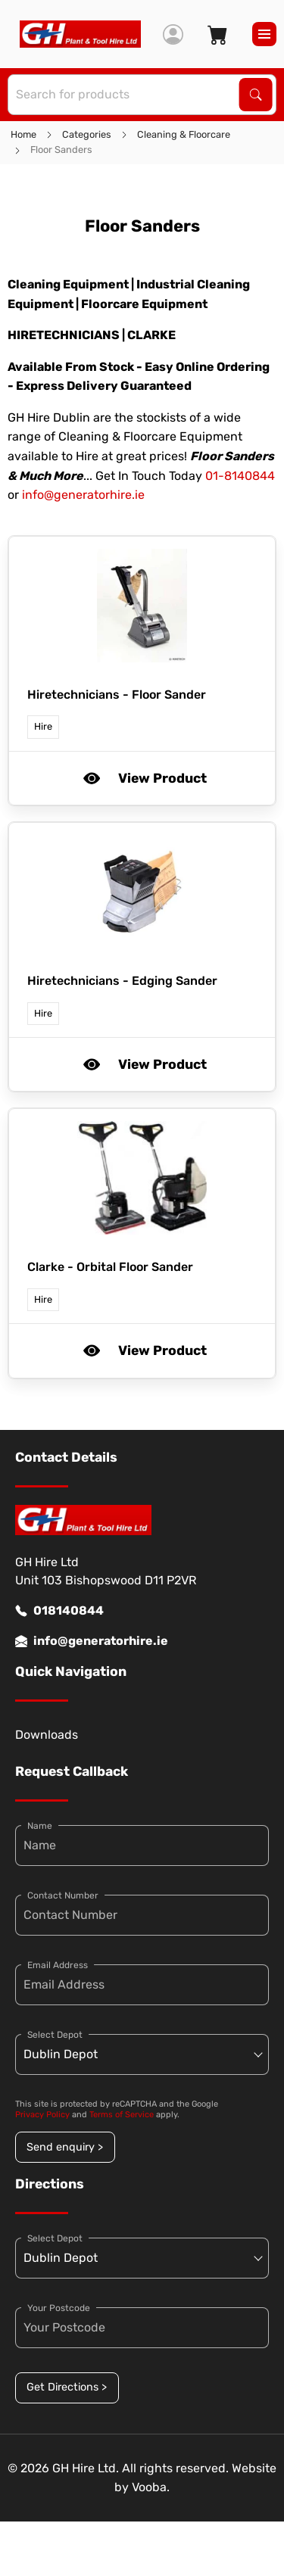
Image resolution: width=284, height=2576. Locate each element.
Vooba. (151, 2487)
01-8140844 (240, 476)
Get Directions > (67, 2387)
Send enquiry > (65, 2147)
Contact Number (62, 1895)
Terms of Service (121, 2115)
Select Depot (55, 2034)
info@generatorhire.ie (83, 494)
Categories (86, 134)
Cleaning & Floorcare (183, 134)
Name (39, 1826)
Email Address (57, 1965)
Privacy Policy (42, 2115)
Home (23, 134)
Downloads (46, 1734)
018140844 (59, 1611)
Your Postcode (58, 2308)
